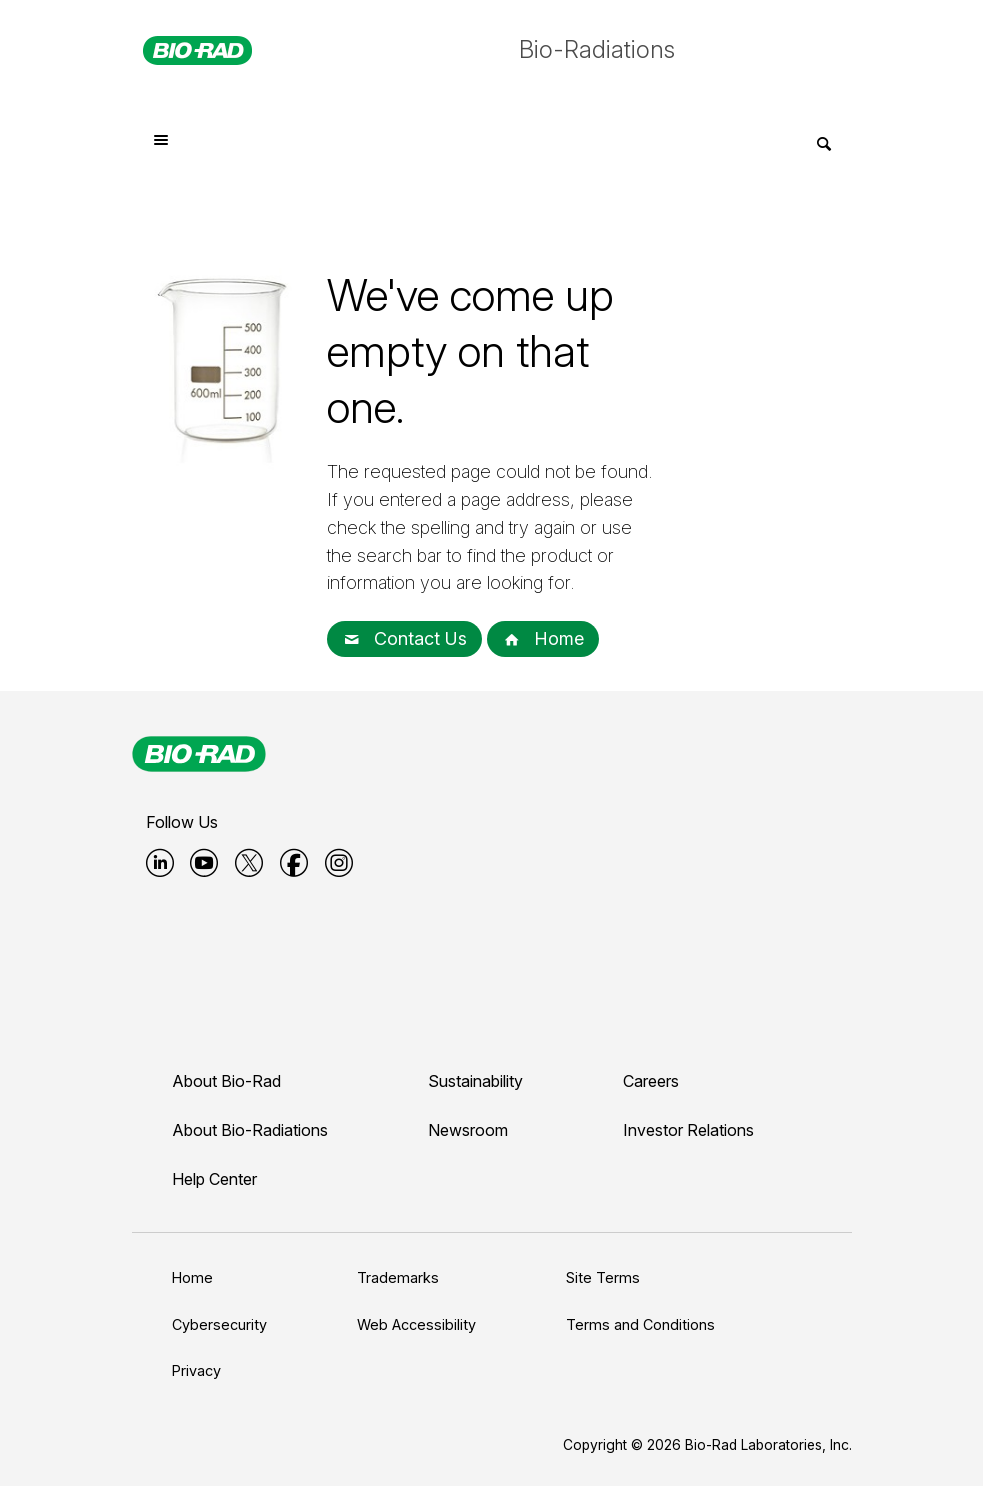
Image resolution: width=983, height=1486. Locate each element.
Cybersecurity (219, 1324)
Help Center (214, 1179)
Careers (651, 1081)
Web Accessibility (416, 1324)
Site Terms (603, 1277)
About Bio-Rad (226, 1081)
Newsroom (468, 1130)
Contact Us (404, 638)
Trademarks (398, 1277)
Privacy (196, 1370)
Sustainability (475, 1081)
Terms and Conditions (640, 1324)
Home (543, 638)
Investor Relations (688, 1130)
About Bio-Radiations (250, 1130)
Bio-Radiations (597, 49)
